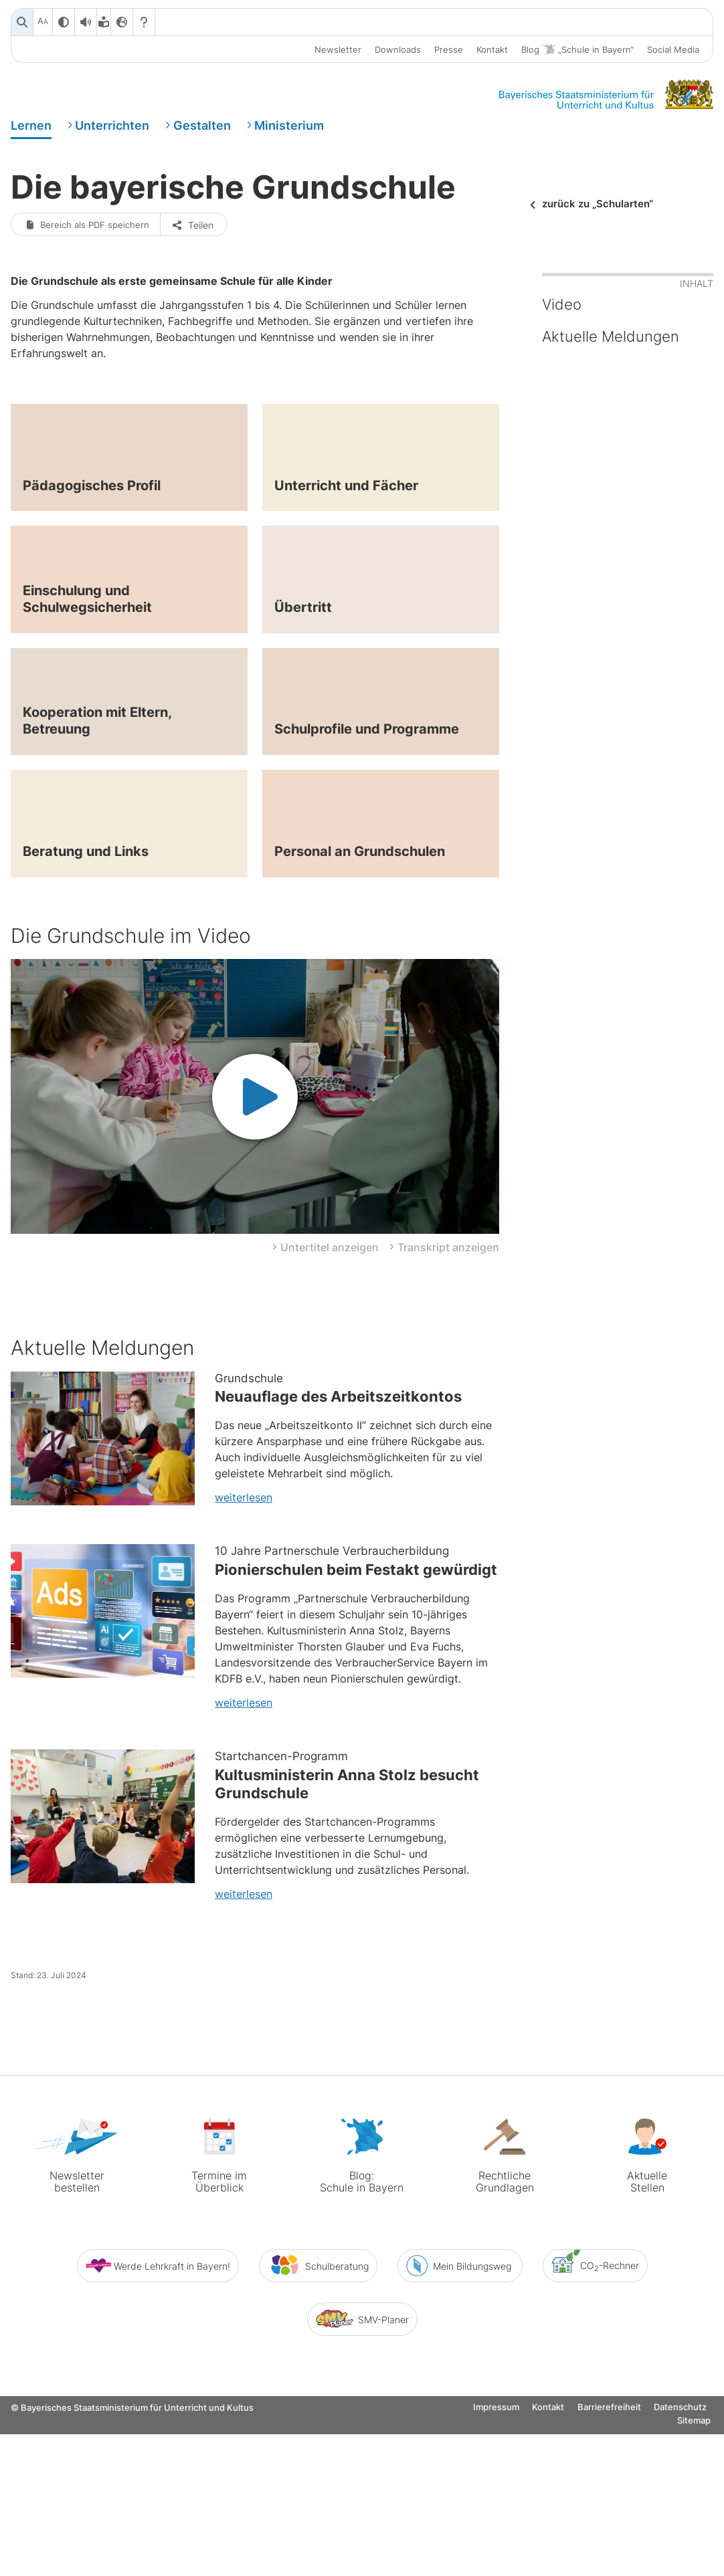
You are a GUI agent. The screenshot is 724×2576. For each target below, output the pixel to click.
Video (561, 376)
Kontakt (492, 49)
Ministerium (289, 129)
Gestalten (202, 129)
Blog (577, 50)
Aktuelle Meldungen (610, 408)
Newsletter (337, 49)
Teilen (198, 295)
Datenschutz (680, 2565)
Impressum (496, 2565)
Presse (448, 49)
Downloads (398, 49)
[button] (325, 1467)
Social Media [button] (673, 49)
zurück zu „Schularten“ (597, 219)
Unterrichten (112, 129)
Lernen (31, 129)
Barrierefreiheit (609, 2565)
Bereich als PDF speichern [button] (90, 295)
